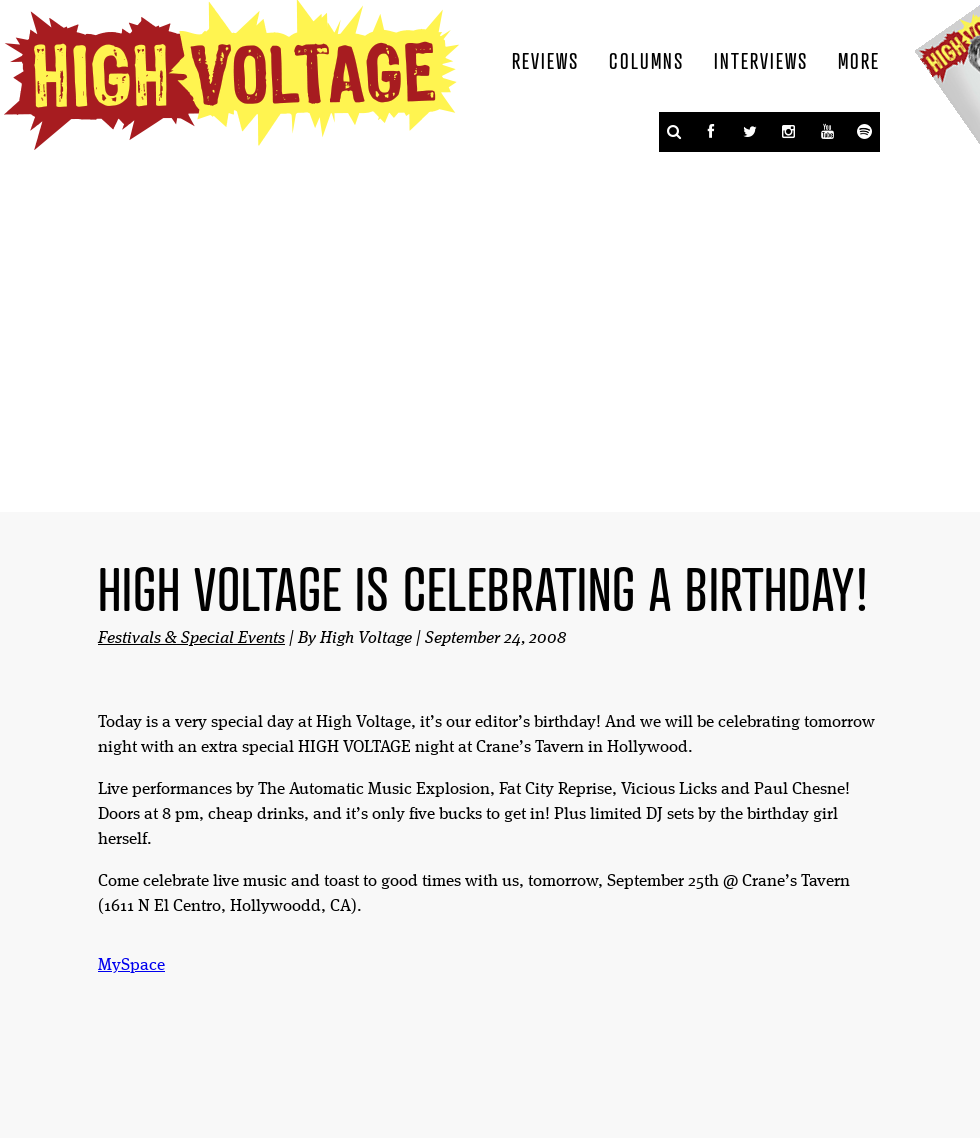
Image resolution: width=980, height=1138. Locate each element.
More (859, 60)
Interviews (761, 60)
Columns (646, 60)
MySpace (131, 965)
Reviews (545, 60)
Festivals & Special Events (191, 638)
